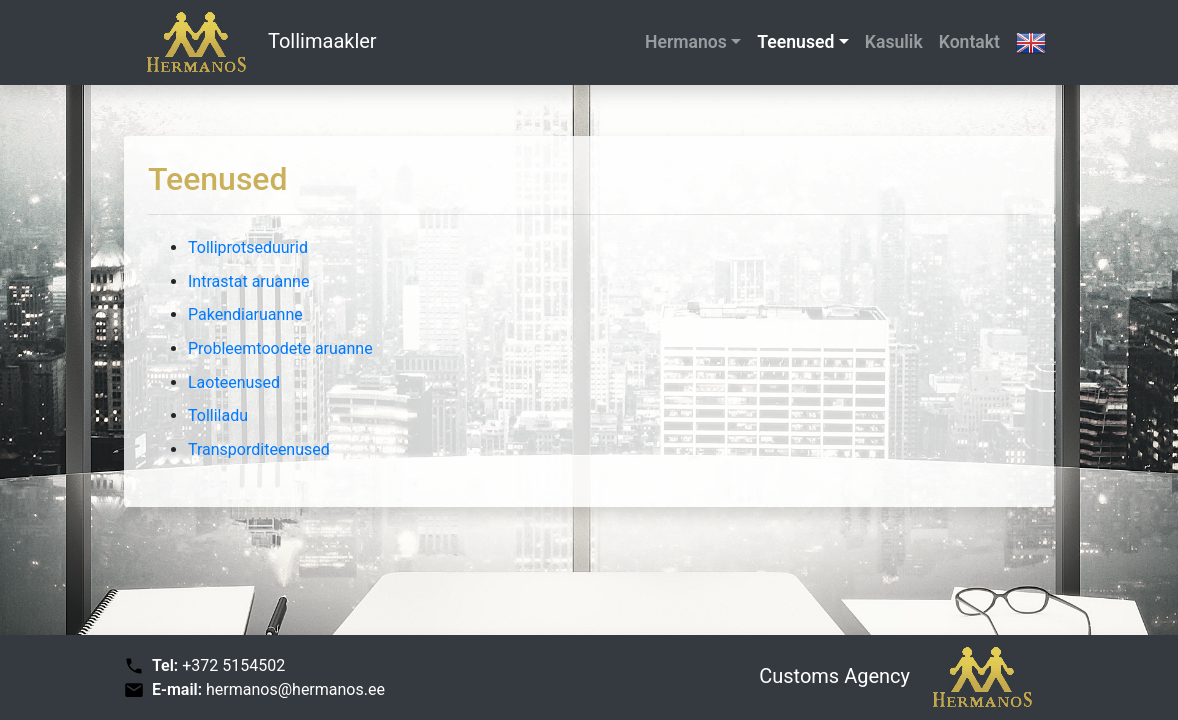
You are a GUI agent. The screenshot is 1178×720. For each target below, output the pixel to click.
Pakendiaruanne (245, 314)
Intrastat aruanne (248, 281)
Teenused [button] (795, 42)
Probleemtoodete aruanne (280, 348)
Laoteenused (234, 382)
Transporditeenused (259, 449)
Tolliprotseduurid (248, 247)
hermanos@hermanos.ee (295, 689)
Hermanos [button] (686, 42)
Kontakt (969, 42)
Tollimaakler (250, 42)
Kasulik (894, 42)
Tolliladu (218, 415)
